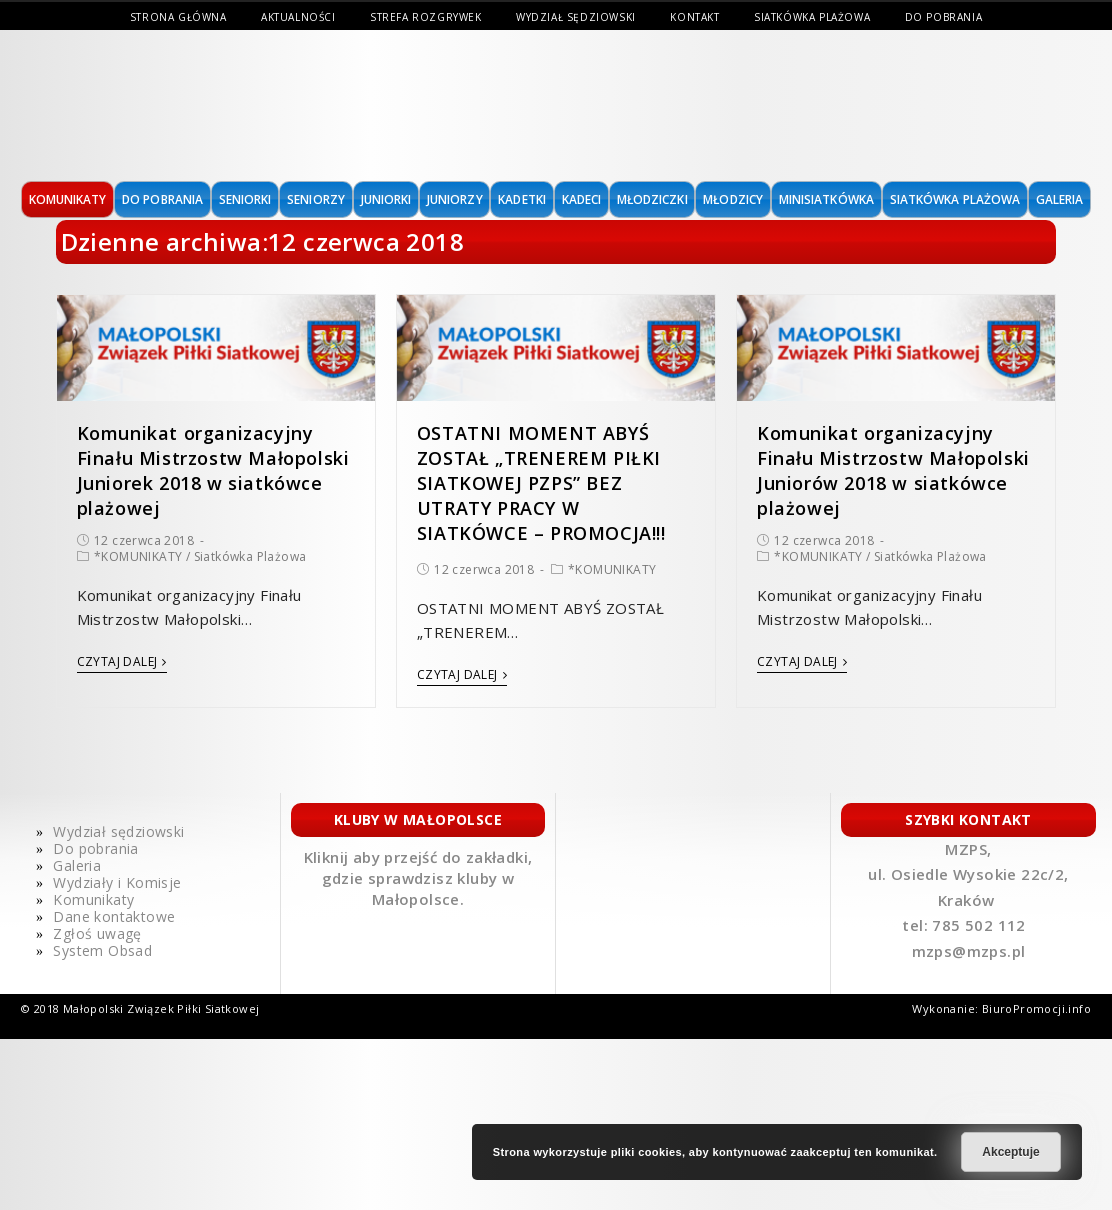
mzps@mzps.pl (969, 951)
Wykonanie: (946, 1008)
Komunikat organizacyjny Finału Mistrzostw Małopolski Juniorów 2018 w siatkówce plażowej (893, 471)
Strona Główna (178, 17)
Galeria (77, 865)
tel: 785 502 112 (966, 925)
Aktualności (298, 17)
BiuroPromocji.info (1036, 1008)
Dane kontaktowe (114, 916)
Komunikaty (93, 899)
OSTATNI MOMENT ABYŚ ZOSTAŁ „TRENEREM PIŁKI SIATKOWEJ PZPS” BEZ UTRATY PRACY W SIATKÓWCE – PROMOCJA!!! (541, 483)
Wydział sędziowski (576, 17)
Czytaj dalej (122, 662)
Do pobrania (944, 17)
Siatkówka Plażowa (812, 17)
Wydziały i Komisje (117, 882)
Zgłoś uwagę (97, 933)
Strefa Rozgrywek (426, 17)
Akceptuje (1010, 1152)
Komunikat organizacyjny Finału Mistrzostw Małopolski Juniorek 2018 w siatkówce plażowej (213, 471)
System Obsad (102, 950)
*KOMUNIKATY (138, 556)
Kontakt (694, 17)
